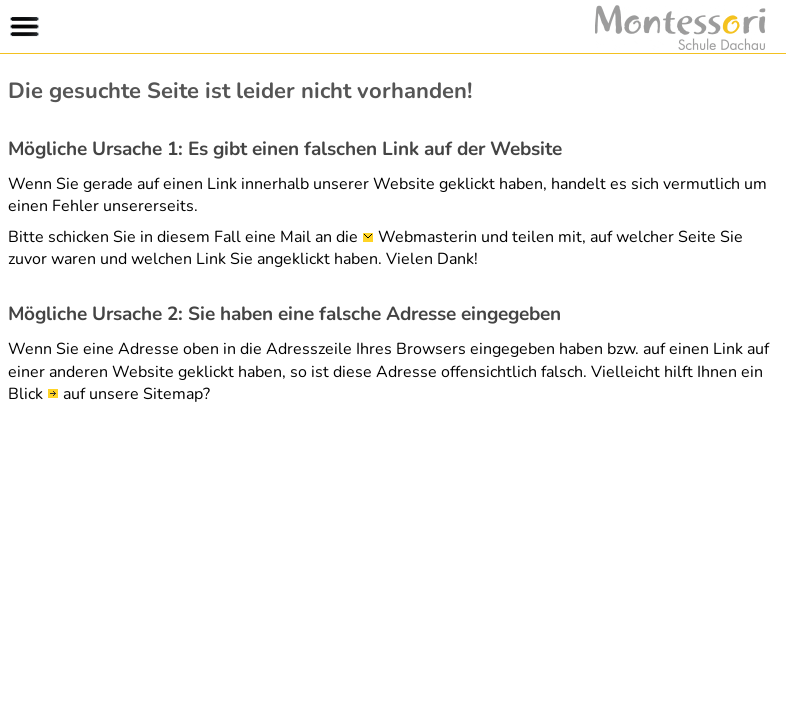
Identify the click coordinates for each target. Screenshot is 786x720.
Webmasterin (427, 237)
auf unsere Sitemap (133, 394)
